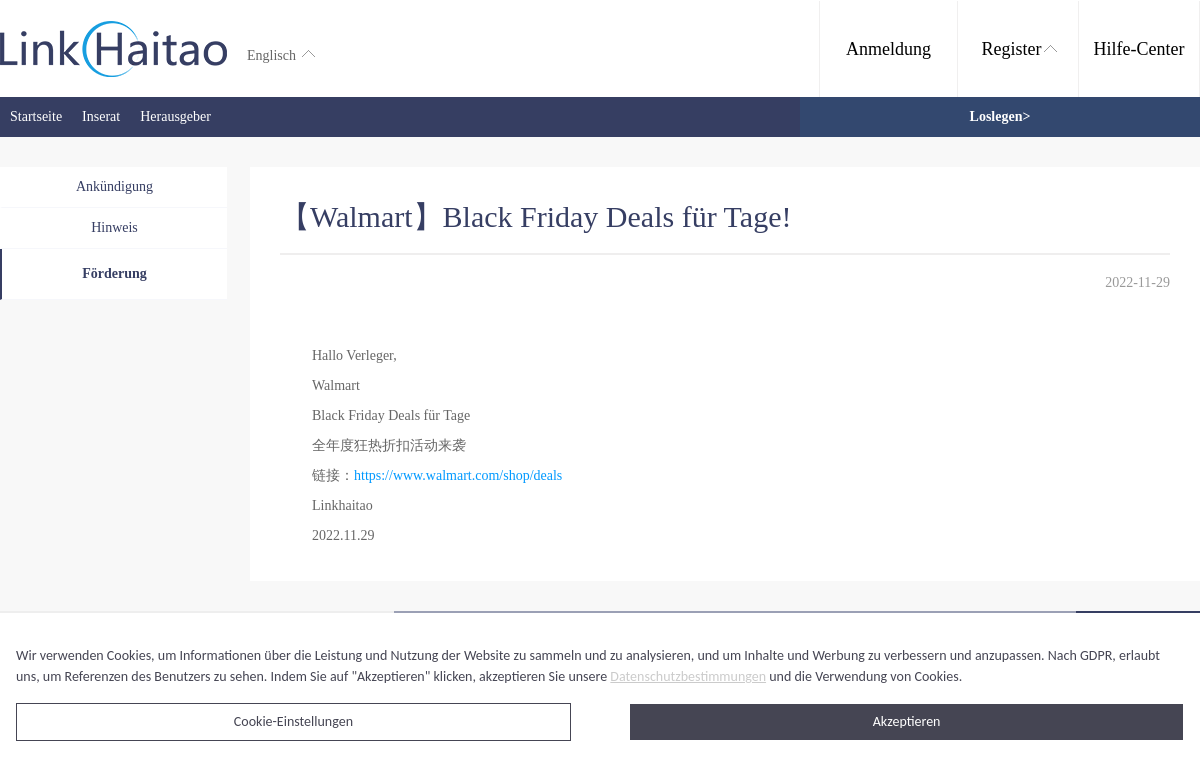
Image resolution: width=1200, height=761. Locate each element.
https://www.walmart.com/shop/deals (458, 475)
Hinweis (114, 227)
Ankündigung (114, 186)
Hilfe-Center (1139, 49)
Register (1019, 49)
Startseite (36, 116)
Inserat (101, 116)
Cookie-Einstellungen (293, 721)
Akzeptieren (907, 721)
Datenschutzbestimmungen (688, 676)
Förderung (114, 273)
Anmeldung (888, 49)
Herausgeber (175, 116)
